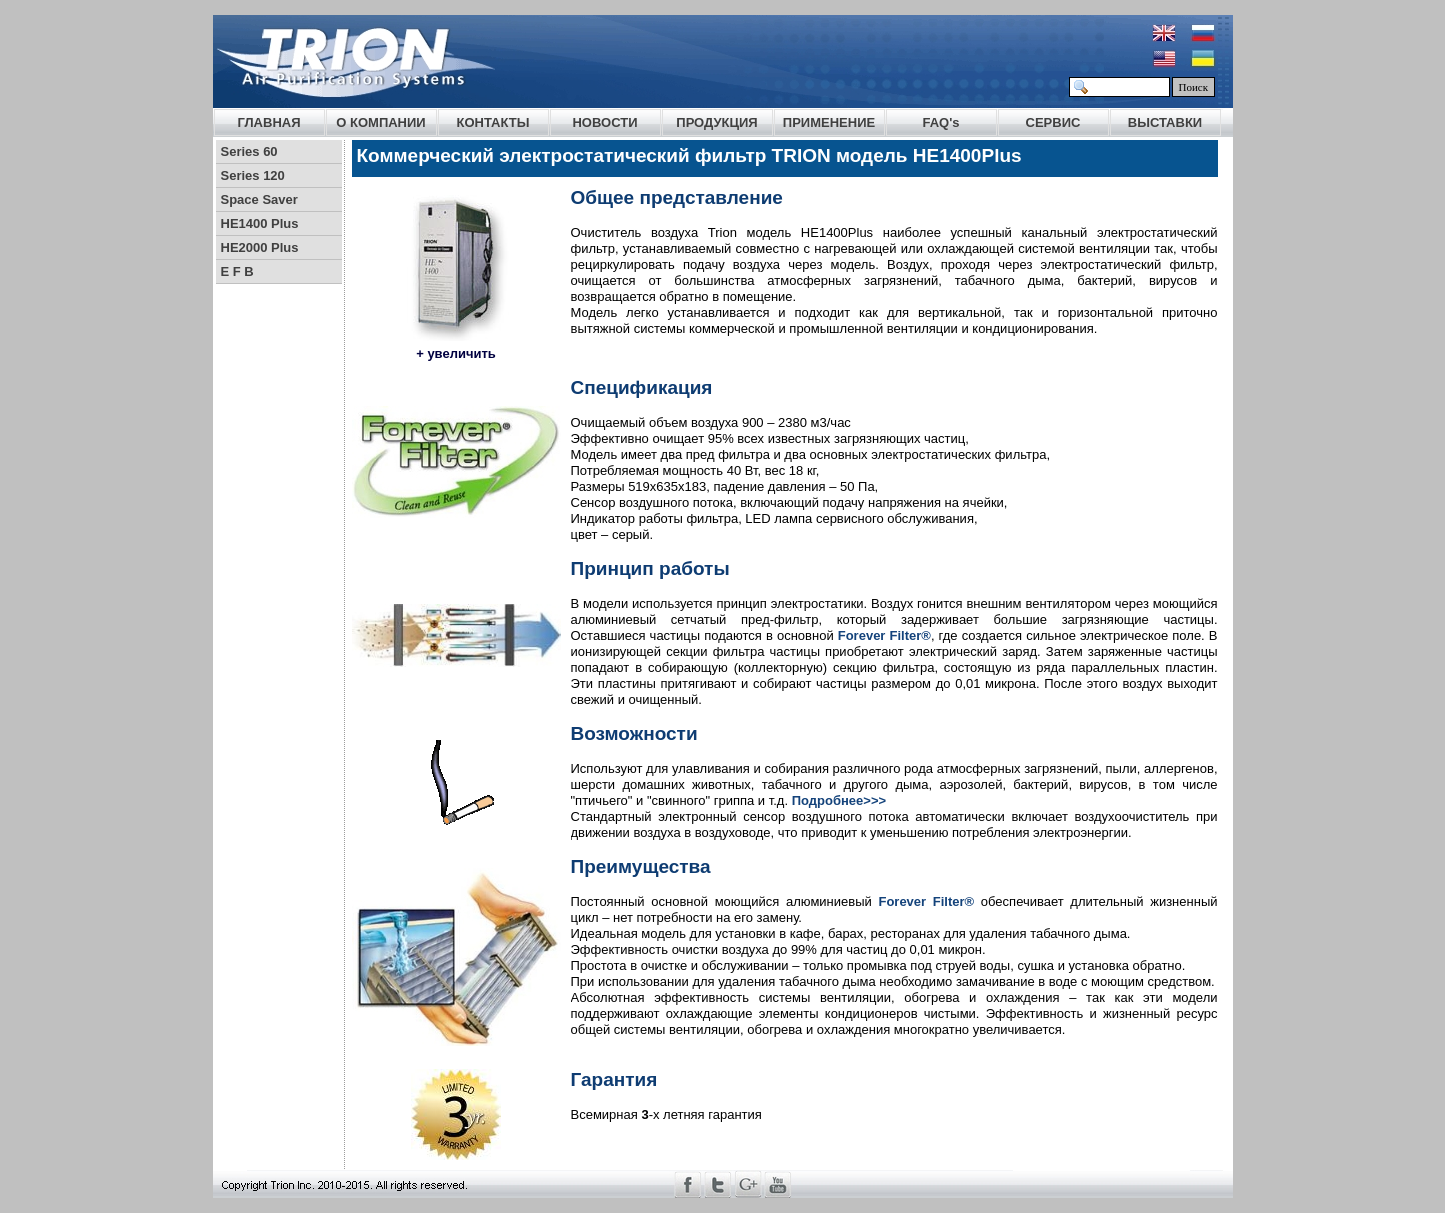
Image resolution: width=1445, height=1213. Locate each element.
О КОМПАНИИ (380, 122)
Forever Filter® (884, 635)
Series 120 (253, 175)
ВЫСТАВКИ (1165, 122)
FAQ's (940, 122)
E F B (237, 271)
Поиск (1194, 87)
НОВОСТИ (604, 122)
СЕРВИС (1053, 122)
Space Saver (259, 199)
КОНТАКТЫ (493, 122)
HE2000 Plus (260, 247)
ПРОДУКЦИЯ (716, 122)
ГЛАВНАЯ (268, 122)
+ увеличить (456, 353)
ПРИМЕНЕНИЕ (829, 122)
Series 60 (249, 151)
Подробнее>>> (839, 800)
